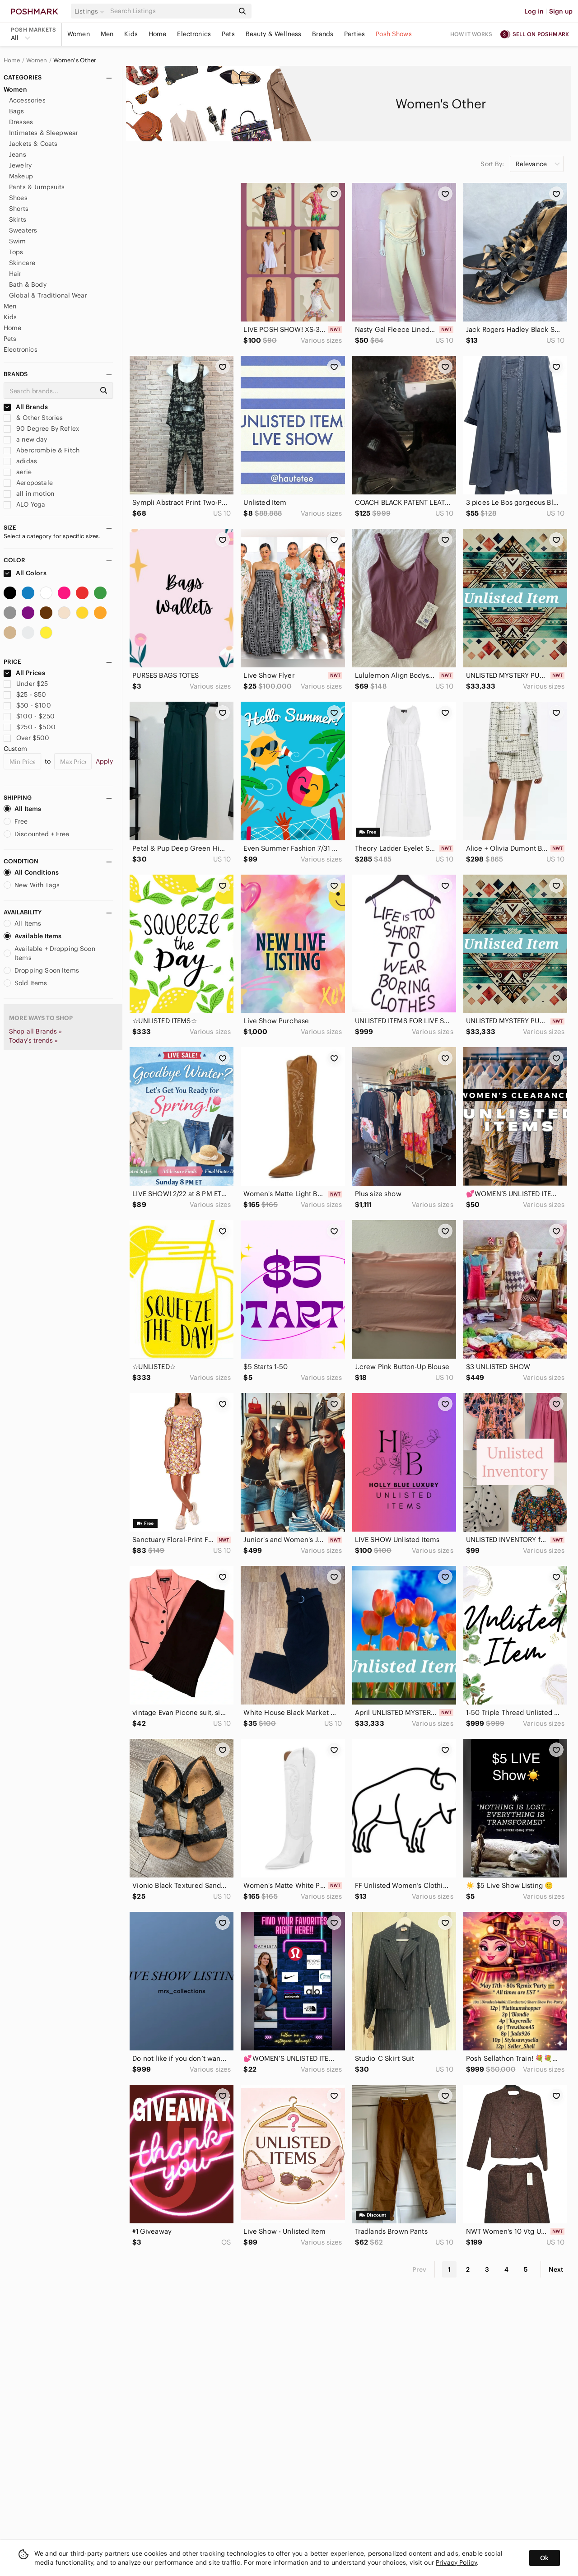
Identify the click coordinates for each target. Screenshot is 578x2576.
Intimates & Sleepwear (43, 133)
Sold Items (25, 983)
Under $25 (26, 684)
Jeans (17, 154)
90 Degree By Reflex (41, 428)
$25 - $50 (25, 694)
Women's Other (75, 60)
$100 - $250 (29, 716)
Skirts (17, 219)
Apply (104, 761)
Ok (544, 2558)
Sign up (561, 11)
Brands (322, 34)
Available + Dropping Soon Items (49, 953)
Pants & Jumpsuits (37, 187)
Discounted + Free (37, 834)
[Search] (171, 11)
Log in (534, 11)
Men (107, 34)
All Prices (24, 673)
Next (556, 2269)
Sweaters (23, 230)
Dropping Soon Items (41, 970)
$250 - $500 (30, 727)
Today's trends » (33, 1040)
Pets (228, 34)
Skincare (22, 263)
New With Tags (32, 885)
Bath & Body (28, 284)
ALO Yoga (24, 504)
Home (158, 34)
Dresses (21, 122)
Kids (131, 34)
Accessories (27, 100)
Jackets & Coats (33, 144)
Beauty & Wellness (274, 34)
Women (78, 34)
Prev (419, 2269)
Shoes (18, 198)
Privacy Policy (456, 2562)
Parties (354, 34)
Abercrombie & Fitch (41, 450)
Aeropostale (28, 483)
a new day (25, 439)
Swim (17, 241)
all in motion (29, 493)
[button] (91, 11)
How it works (471, 34)
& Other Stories (33, 418)
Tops (16, 252)
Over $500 (27, 738)
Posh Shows (394, 34)
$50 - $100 (27, 705)
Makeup (21, 176)
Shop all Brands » (35, 1031)
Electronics (194, 34)
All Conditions (31, 872)
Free (16, 821)
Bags (16, 111)
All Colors (25, 573)
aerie (18, 472)
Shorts (18, 209)
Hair (15, 274)
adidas (20, 461)
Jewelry (20, 165)
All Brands (26, 407)
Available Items (32, 936)
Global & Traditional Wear (48, 295)
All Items (22, 809)
